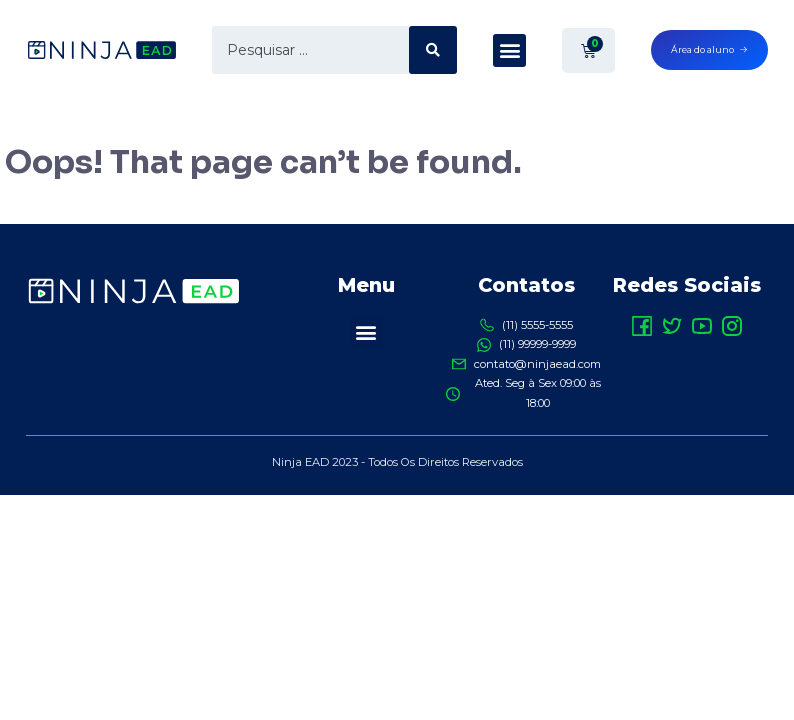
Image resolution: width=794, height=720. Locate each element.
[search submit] (433, 50)
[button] (509, 50)
